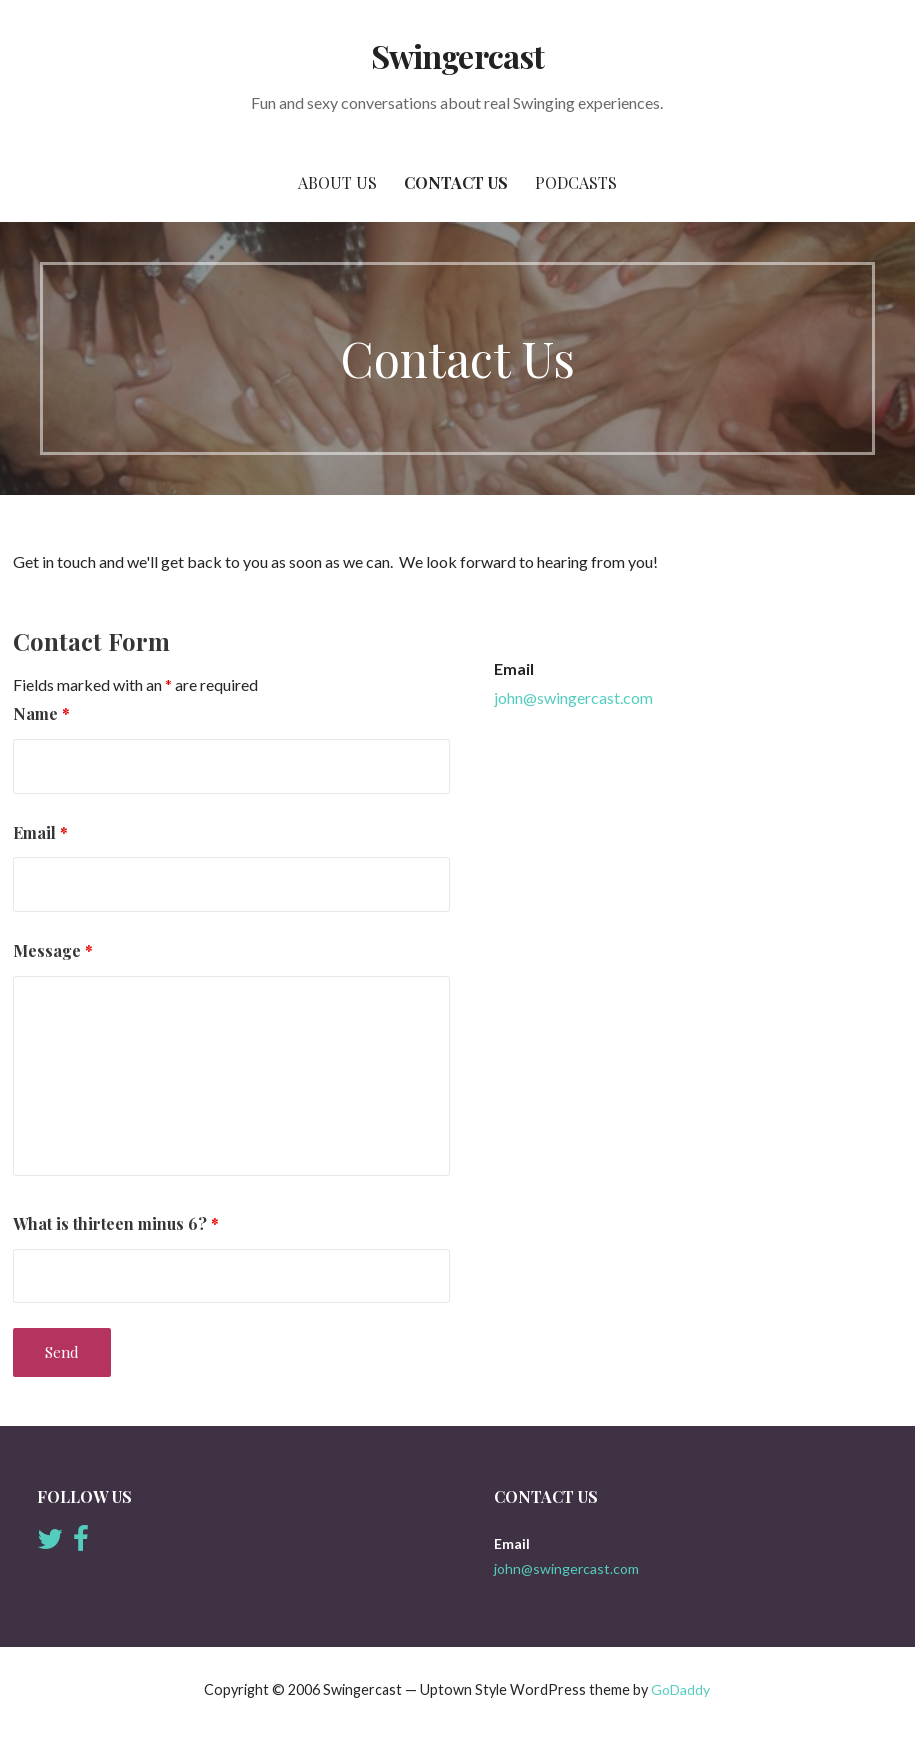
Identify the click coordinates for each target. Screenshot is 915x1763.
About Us (337, 182)
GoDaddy (680, 1689)
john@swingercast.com (573, 697)
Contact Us (456, 182)
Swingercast (457, 55)
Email (40, 832)
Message (53, 950)
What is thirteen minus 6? (116, 1223)
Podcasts (576, 182)
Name (41, 713)
